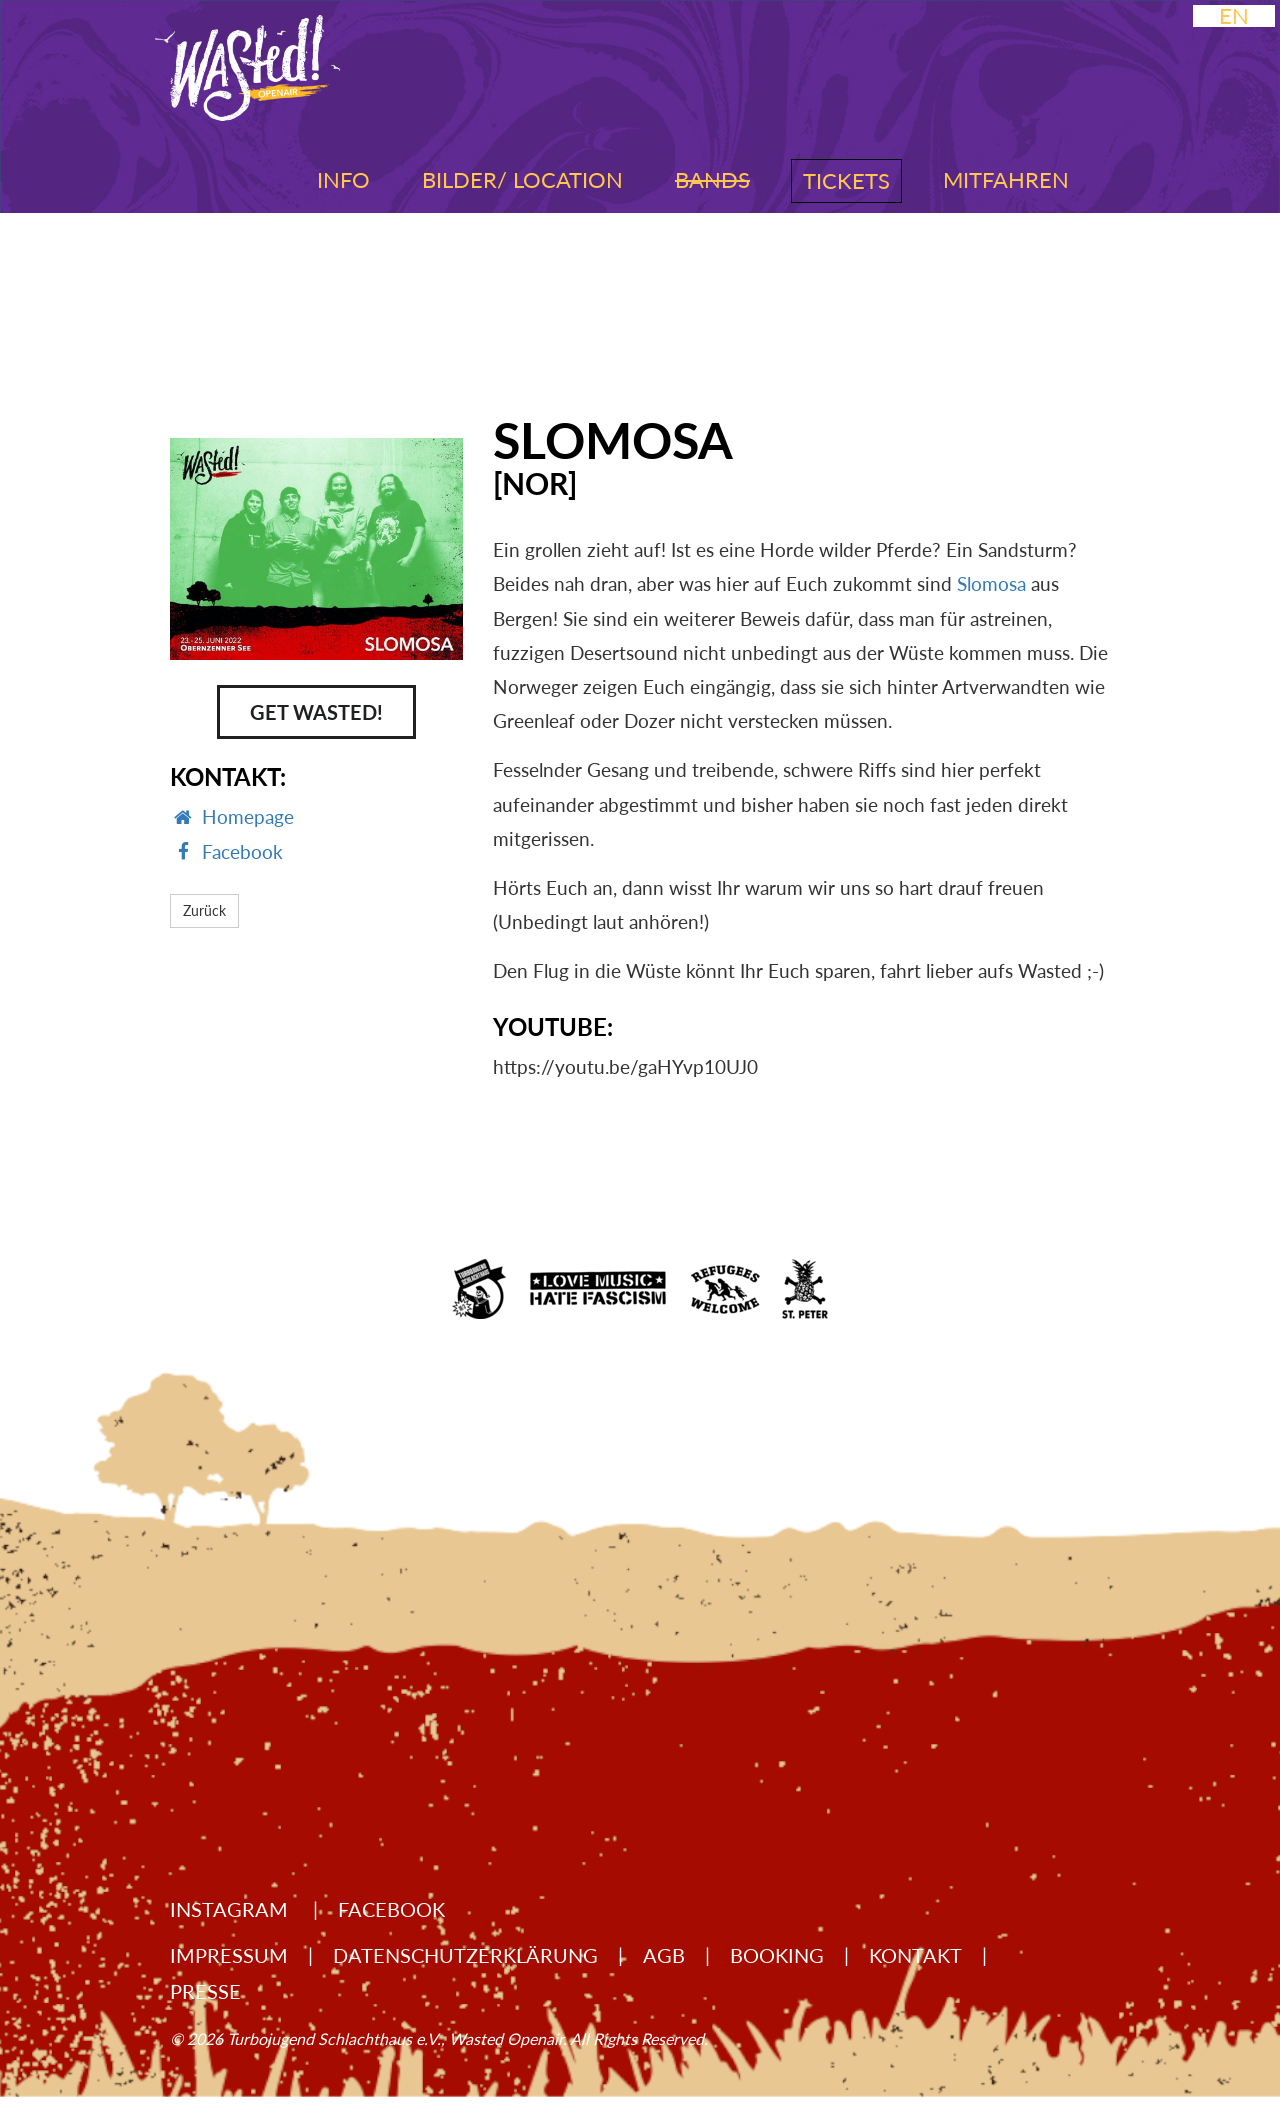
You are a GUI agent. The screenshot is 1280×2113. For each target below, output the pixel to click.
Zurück (204, 910)
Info (343, 179)
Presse (205, 1991)
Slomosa (991, 583)
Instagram (231, 1909)
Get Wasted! (316, 712)
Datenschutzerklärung (465, 1955)
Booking (777, 1955)
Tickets (846, 180)
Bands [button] (712, 179)
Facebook (391, 1909)
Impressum (229, 1955)
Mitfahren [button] (1006, 179)
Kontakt (915, 1955)
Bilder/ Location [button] (522, 179)
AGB (664, 1955)
